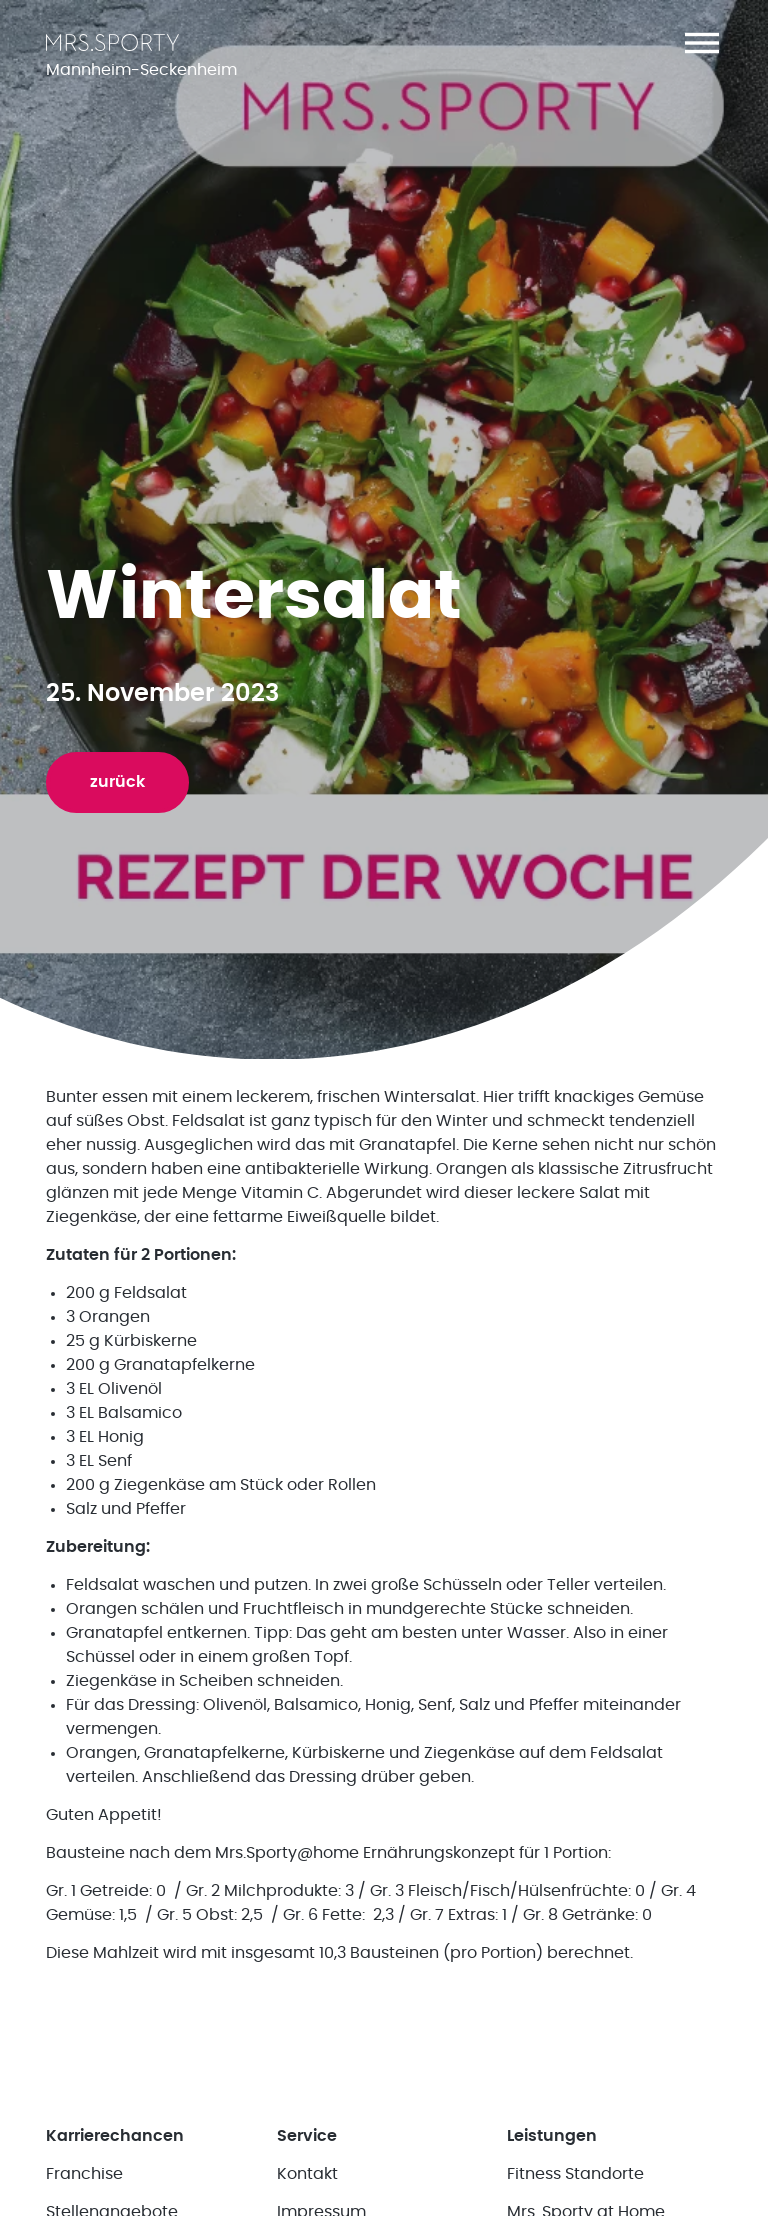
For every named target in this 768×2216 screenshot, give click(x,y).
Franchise (84, 2174)
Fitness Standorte (575, 2174)
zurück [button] (117, 782)
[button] (702, 43)
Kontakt (307, 2174)
